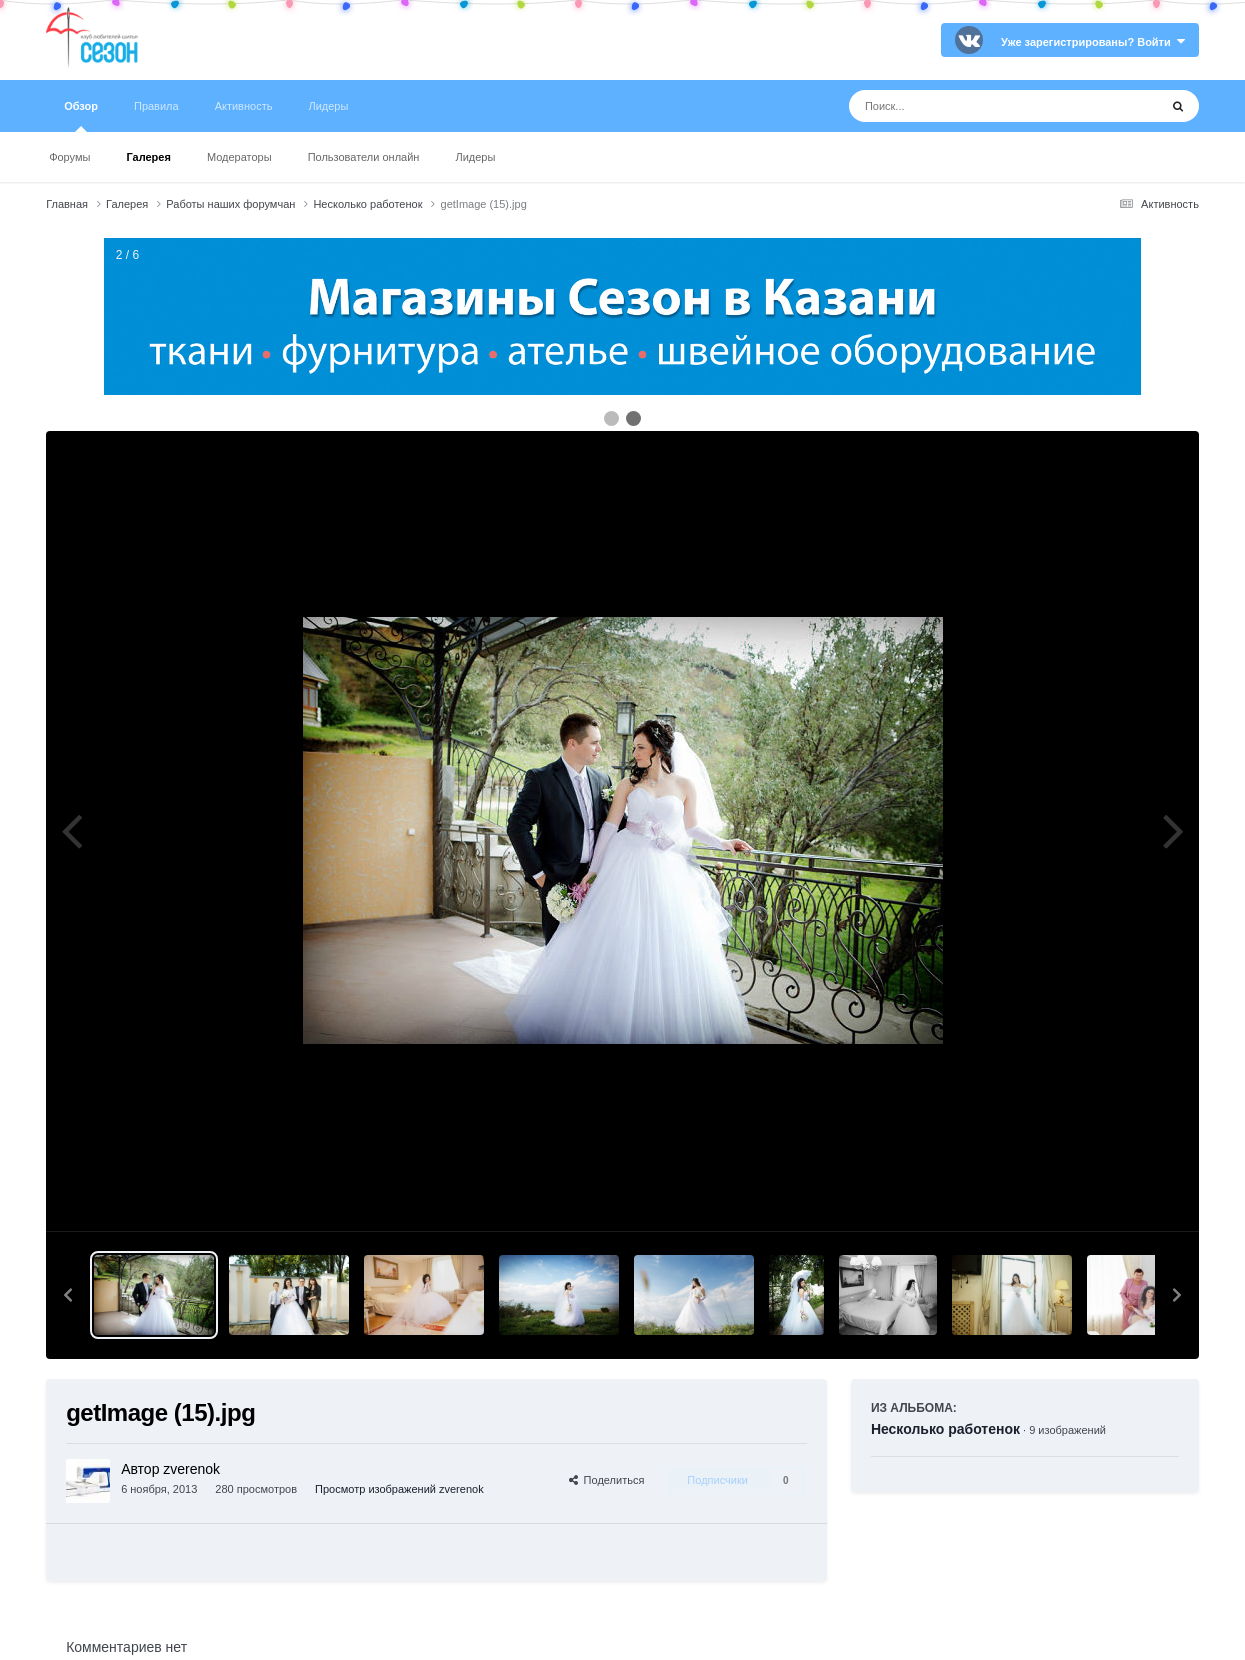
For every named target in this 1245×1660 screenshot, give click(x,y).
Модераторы (239, 157)
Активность (244, 106)
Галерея (148, 157)
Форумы (69, 157)
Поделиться (607, 1480)
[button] (68, 1295)
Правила (156, 106)
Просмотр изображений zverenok (399, 1489)
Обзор (81, 116)
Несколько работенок (945, 1429)
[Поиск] (966, 106)
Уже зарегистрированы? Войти (1093, 42)
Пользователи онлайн (364, 157)
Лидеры (475, 157)
